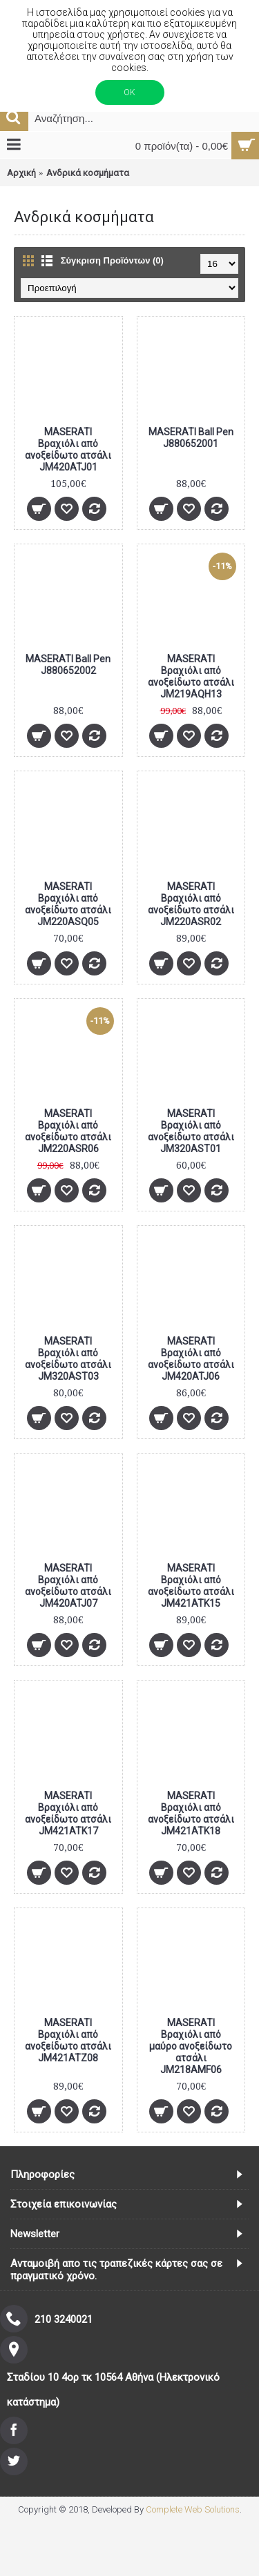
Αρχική (21, 173)
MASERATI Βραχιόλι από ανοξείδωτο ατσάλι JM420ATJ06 (191, 1359)
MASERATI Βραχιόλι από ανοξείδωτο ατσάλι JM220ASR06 (68, 1131)
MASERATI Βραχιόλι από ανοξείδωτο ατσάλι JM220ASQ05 (68, 904)
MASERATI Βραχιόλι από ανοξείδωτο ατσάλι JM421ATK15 (191, 1586)
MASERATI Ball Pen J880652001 (190, 437)
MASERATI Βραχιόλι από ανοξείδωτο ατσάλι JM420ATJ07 (68, 1586)
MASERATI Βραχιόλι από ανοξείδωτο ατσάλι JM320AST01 (191, 1131)
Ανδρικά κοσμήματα (87, 173)
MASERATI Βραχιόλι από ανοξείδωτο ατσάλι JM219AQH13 (191, 676)
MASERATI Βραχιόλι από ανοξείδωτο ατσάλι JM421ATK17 (68, 1813)
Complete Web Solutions (193, 2509)
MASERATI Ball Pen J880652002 (68, 664)
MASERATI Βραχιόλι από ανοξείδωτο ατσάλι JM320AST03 (68, 1359)
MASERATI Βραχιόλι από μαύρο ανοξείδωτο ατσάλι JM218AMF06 (190, 2046)
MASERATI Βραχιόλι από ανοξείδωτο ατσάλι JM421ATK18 (191, 1813)
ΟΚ (129, 92)
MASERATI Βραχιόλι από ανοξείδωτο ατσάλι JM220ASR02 (191, 904)
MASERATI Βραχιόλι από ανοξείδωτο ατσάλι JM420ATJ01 (68, 449)
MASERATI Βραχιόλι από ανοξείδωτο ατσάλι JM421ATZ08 (68, 2040)
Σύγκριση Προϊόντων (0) (112, 260)
